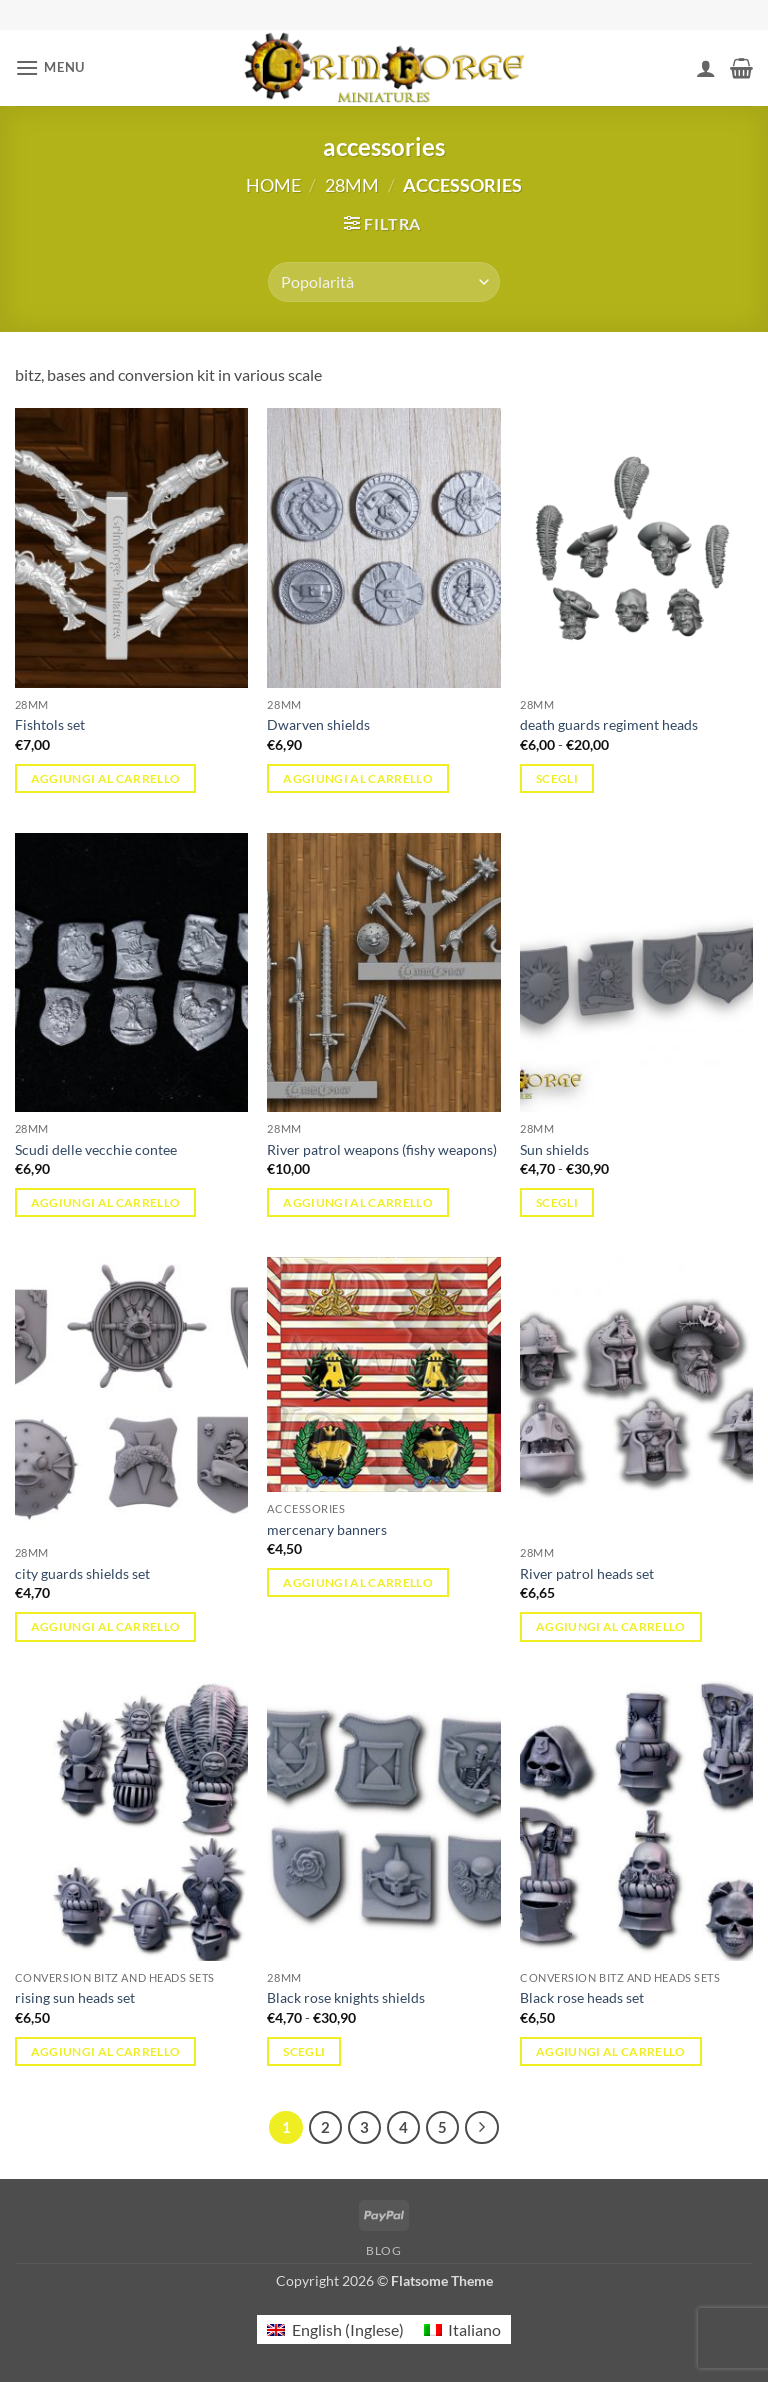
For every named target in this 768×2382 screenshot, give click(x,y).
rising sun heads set (75, 1997)
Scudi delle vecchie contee (96, 1149)
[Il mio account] (706, 68)
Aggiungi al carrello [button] (106, 778)
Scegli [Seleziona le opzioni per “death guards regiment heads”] (557, 778)
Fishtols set (50, 724)
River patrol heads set (587, 1573)
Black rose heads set (582, 1997)
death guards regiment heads (609, 724)
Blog (383, 2250)
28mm (352, 185)
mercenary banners (327, 1529)
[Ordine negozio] (383, 282)
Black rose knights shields (346, 1997)
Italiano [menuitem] (474, 2329)
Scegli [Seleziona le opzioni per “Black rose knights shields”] (304, 2051)
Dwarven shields (318, 724)
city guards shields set (82, 1573)
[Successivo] (482, 2128)
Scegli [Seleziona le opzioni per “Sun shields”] (557, 1202)
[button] (50, 67)
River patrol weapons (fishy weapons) (382, 1149)
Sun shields (554, 1149)
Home (273, 185)
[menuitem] (335, 2329)
